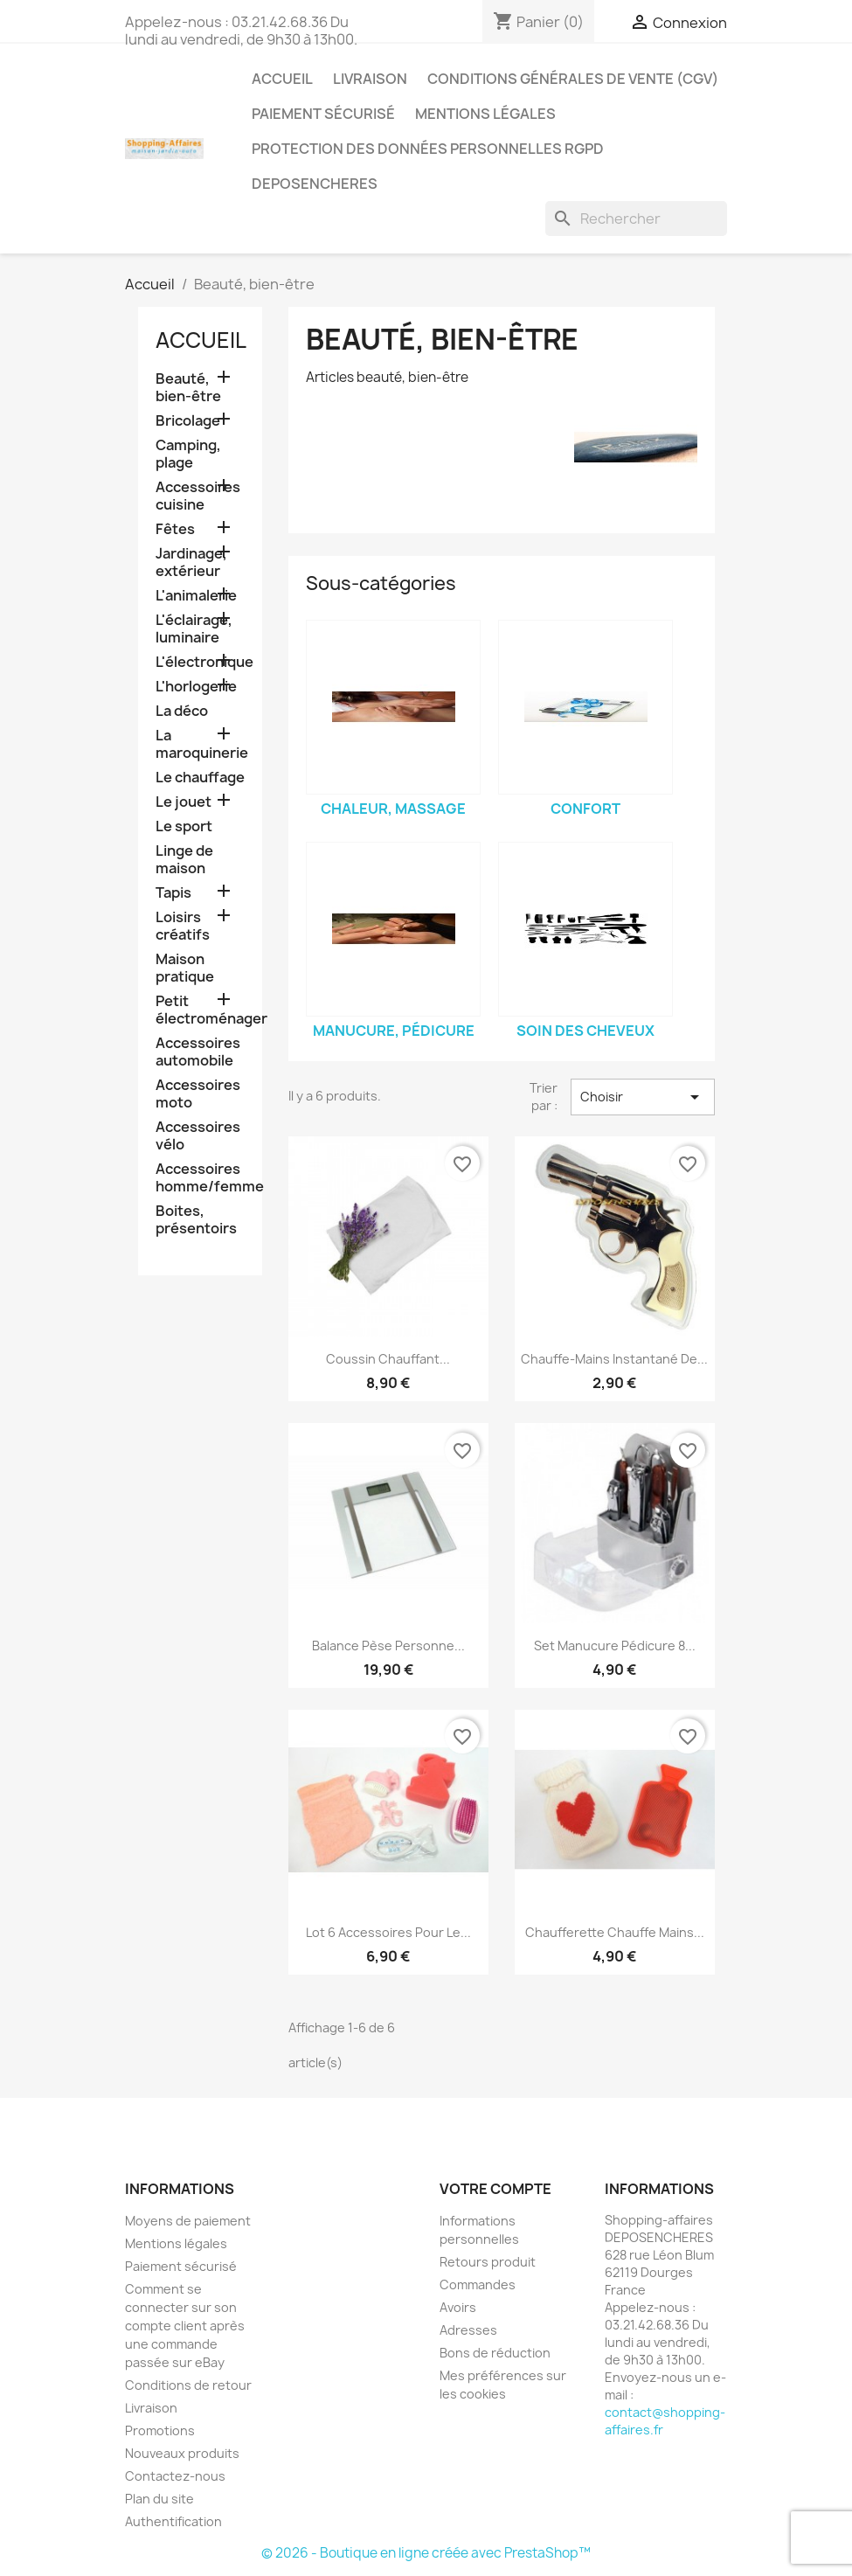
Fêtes (175, 529)
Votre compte (495, 2188)
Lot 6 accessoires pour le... (388, 1932)
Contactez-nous (175, 2476)
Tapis (173, 893)
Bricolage (188, 421)
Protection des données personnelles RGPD (428, 148)
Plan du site (159, 2498)
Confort (585, 808)
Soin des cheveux (585, 1030)
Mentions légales (485, 113)
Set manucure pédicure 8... (615, 1645)
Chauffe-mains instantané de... (614, 1358)
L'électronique (201, 662)
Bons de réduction (495, 2352)
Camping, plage (188, 454)
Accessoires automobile (198, 1052)
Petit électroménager (201, 1010)
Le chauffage (200, 777)
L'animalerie (196, 596)
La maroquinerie (201, 744)
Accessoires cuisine (198, 496)
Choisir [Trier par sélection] (642, 1097)
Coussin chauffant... (388, 1358)
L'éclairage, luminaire (194, 629)
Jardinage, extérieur (191, 562)
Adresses (468, 2330)
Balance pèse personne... (388, 1645)
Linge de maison (184, 860)
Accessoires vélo (198, 1136)
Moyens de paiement (188, 2220)
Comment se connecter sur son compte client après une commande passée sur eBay (185, 2326)
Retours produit (488, 2261)
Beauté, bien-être (188, 388)
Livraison (370, 78)
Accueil (282, 78)
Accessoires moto (198, 1094)
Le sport (184, 826)
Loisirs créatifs (183, 926)
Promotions (160, 2430)
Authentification (173, 2521)
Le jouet (183, 802)
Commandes (478, 2284)
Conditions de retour (188, 2385)
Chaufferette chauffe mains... (614, 1932)
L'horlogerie (196, 686)
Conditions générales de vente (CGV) (572, 78)
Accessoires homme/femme (201, 1178)
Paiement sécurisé (323, 113)
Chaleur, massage (393, 808)
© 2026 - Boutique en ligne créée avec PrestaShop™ (426, 2553)
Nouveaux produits (182, 2453)
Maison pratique (185, 968)
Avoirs (458, 2307)
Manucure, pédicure (393, 1030)
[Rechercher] (636, 218)
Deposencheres (315, 183)
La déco (182, 711)
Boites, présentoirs (196, 1220)
